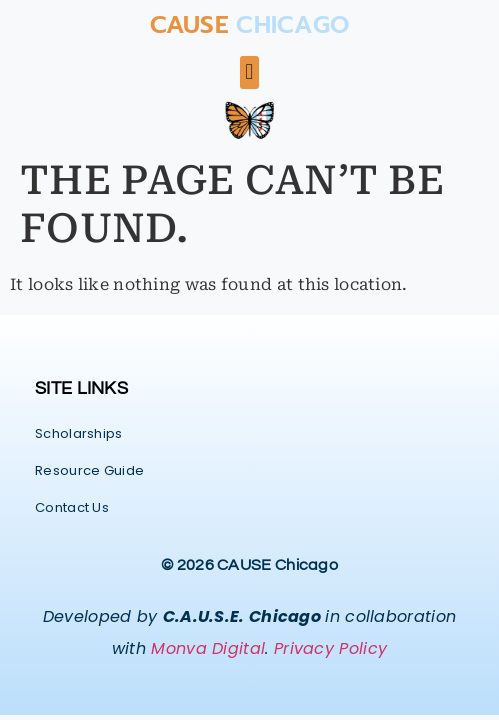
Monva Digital (208, 648)
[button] (249, 72)
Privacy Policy (330, 648)
